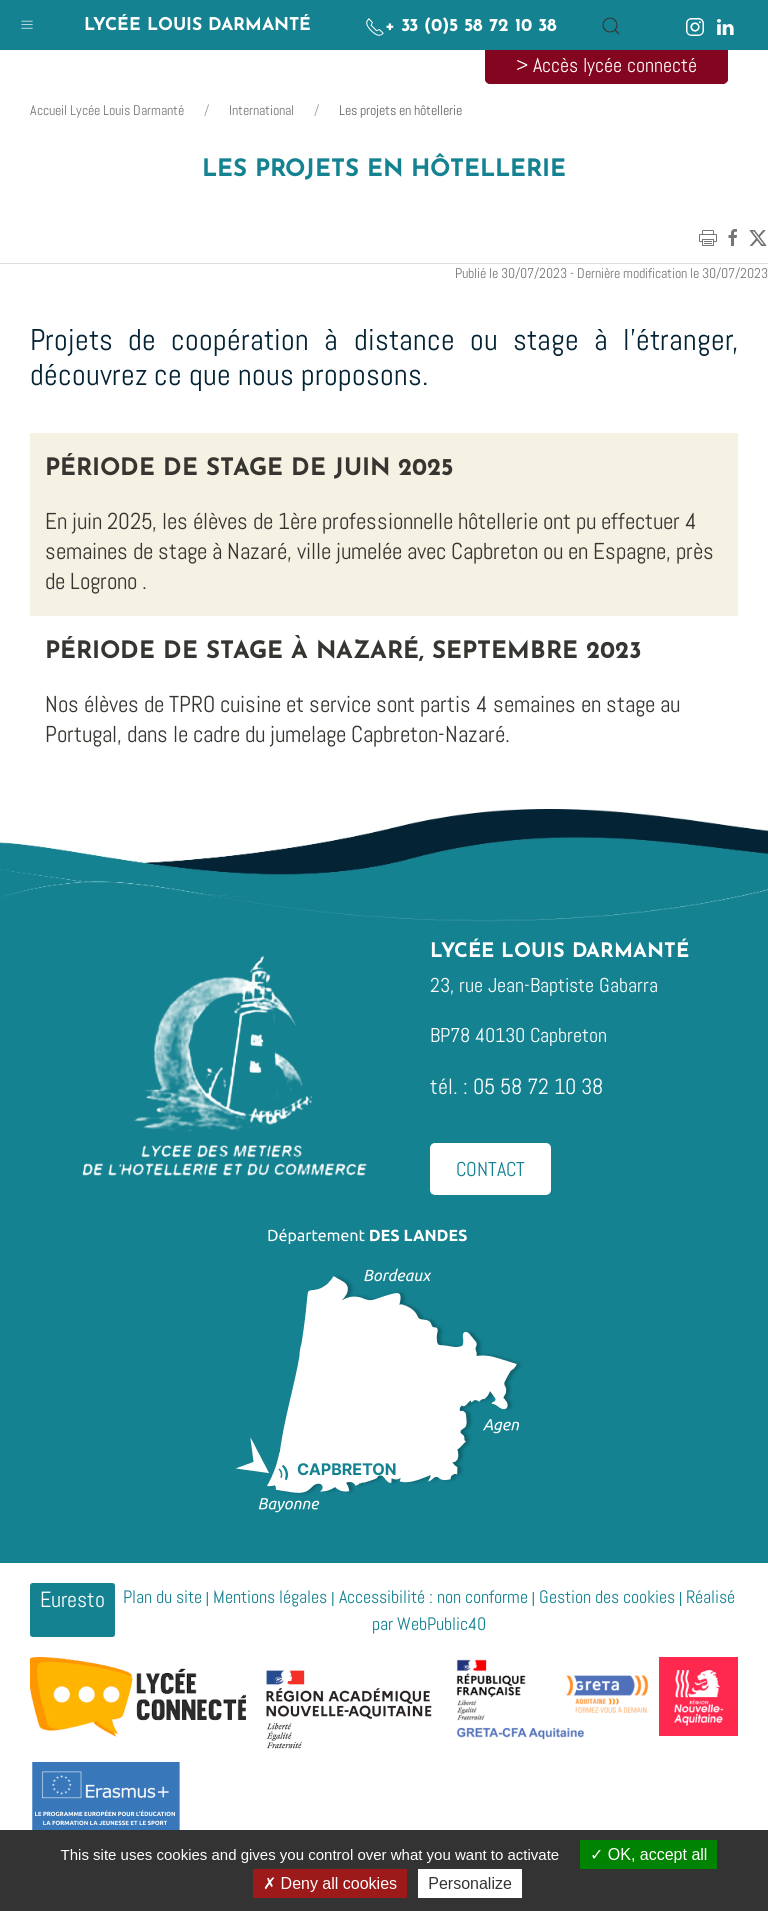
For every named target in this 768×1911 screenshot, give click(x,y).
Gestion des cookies (607, 1596)
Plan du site (162, 1596)
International (261, 110)
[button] (27, 20)
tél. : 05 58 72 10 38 (516, 1086)
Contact (490, 1169)
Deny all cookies (330, 1883)
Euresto (72, 1599)
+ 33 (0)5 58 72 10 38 (461, 26)
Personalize (470, 1883)
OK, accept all (648, 1854)
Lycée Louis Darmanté (197, 25)
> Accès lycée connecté (606, 65)
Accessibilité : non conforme (433, 1596)
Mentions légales (270, 1596)
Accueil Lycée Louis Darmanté (107, 110)
